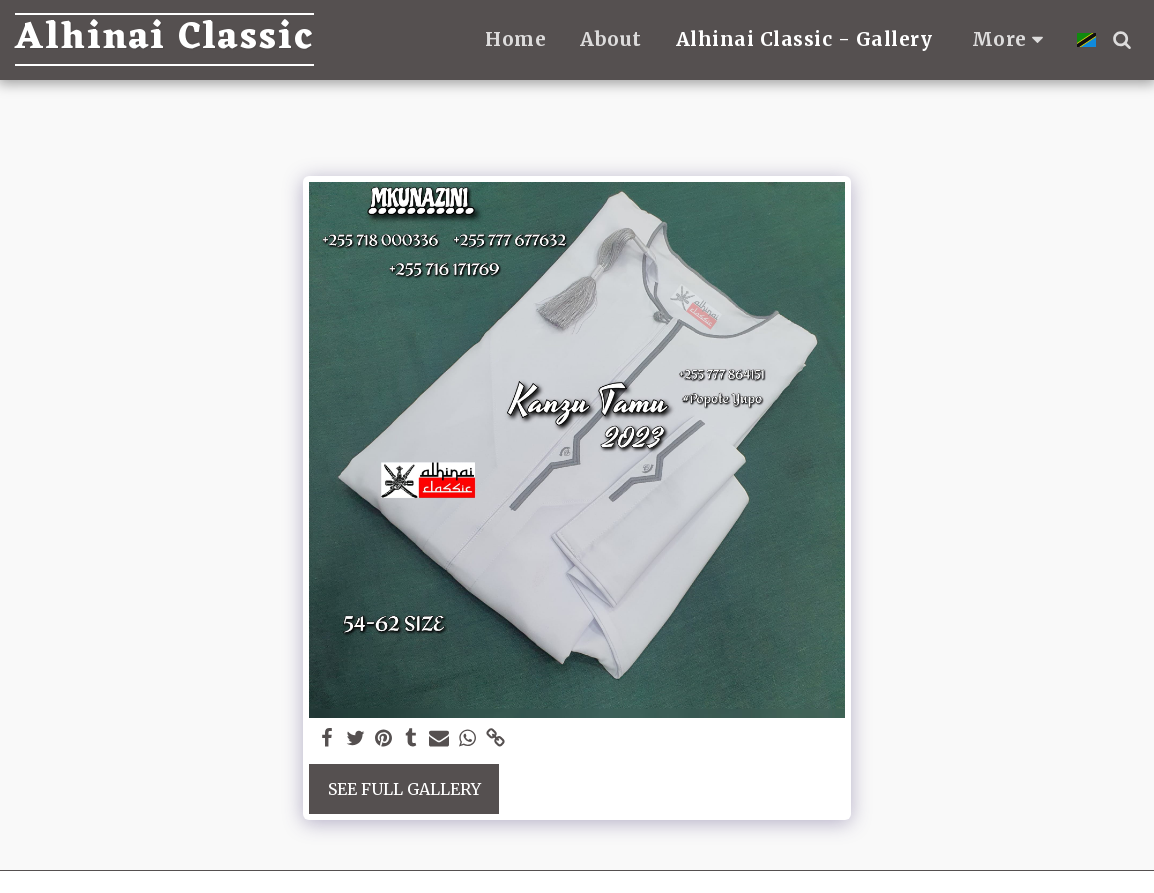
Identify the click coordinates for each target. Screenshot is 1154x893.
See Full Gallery (404, 789)
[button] (1121, 39)
